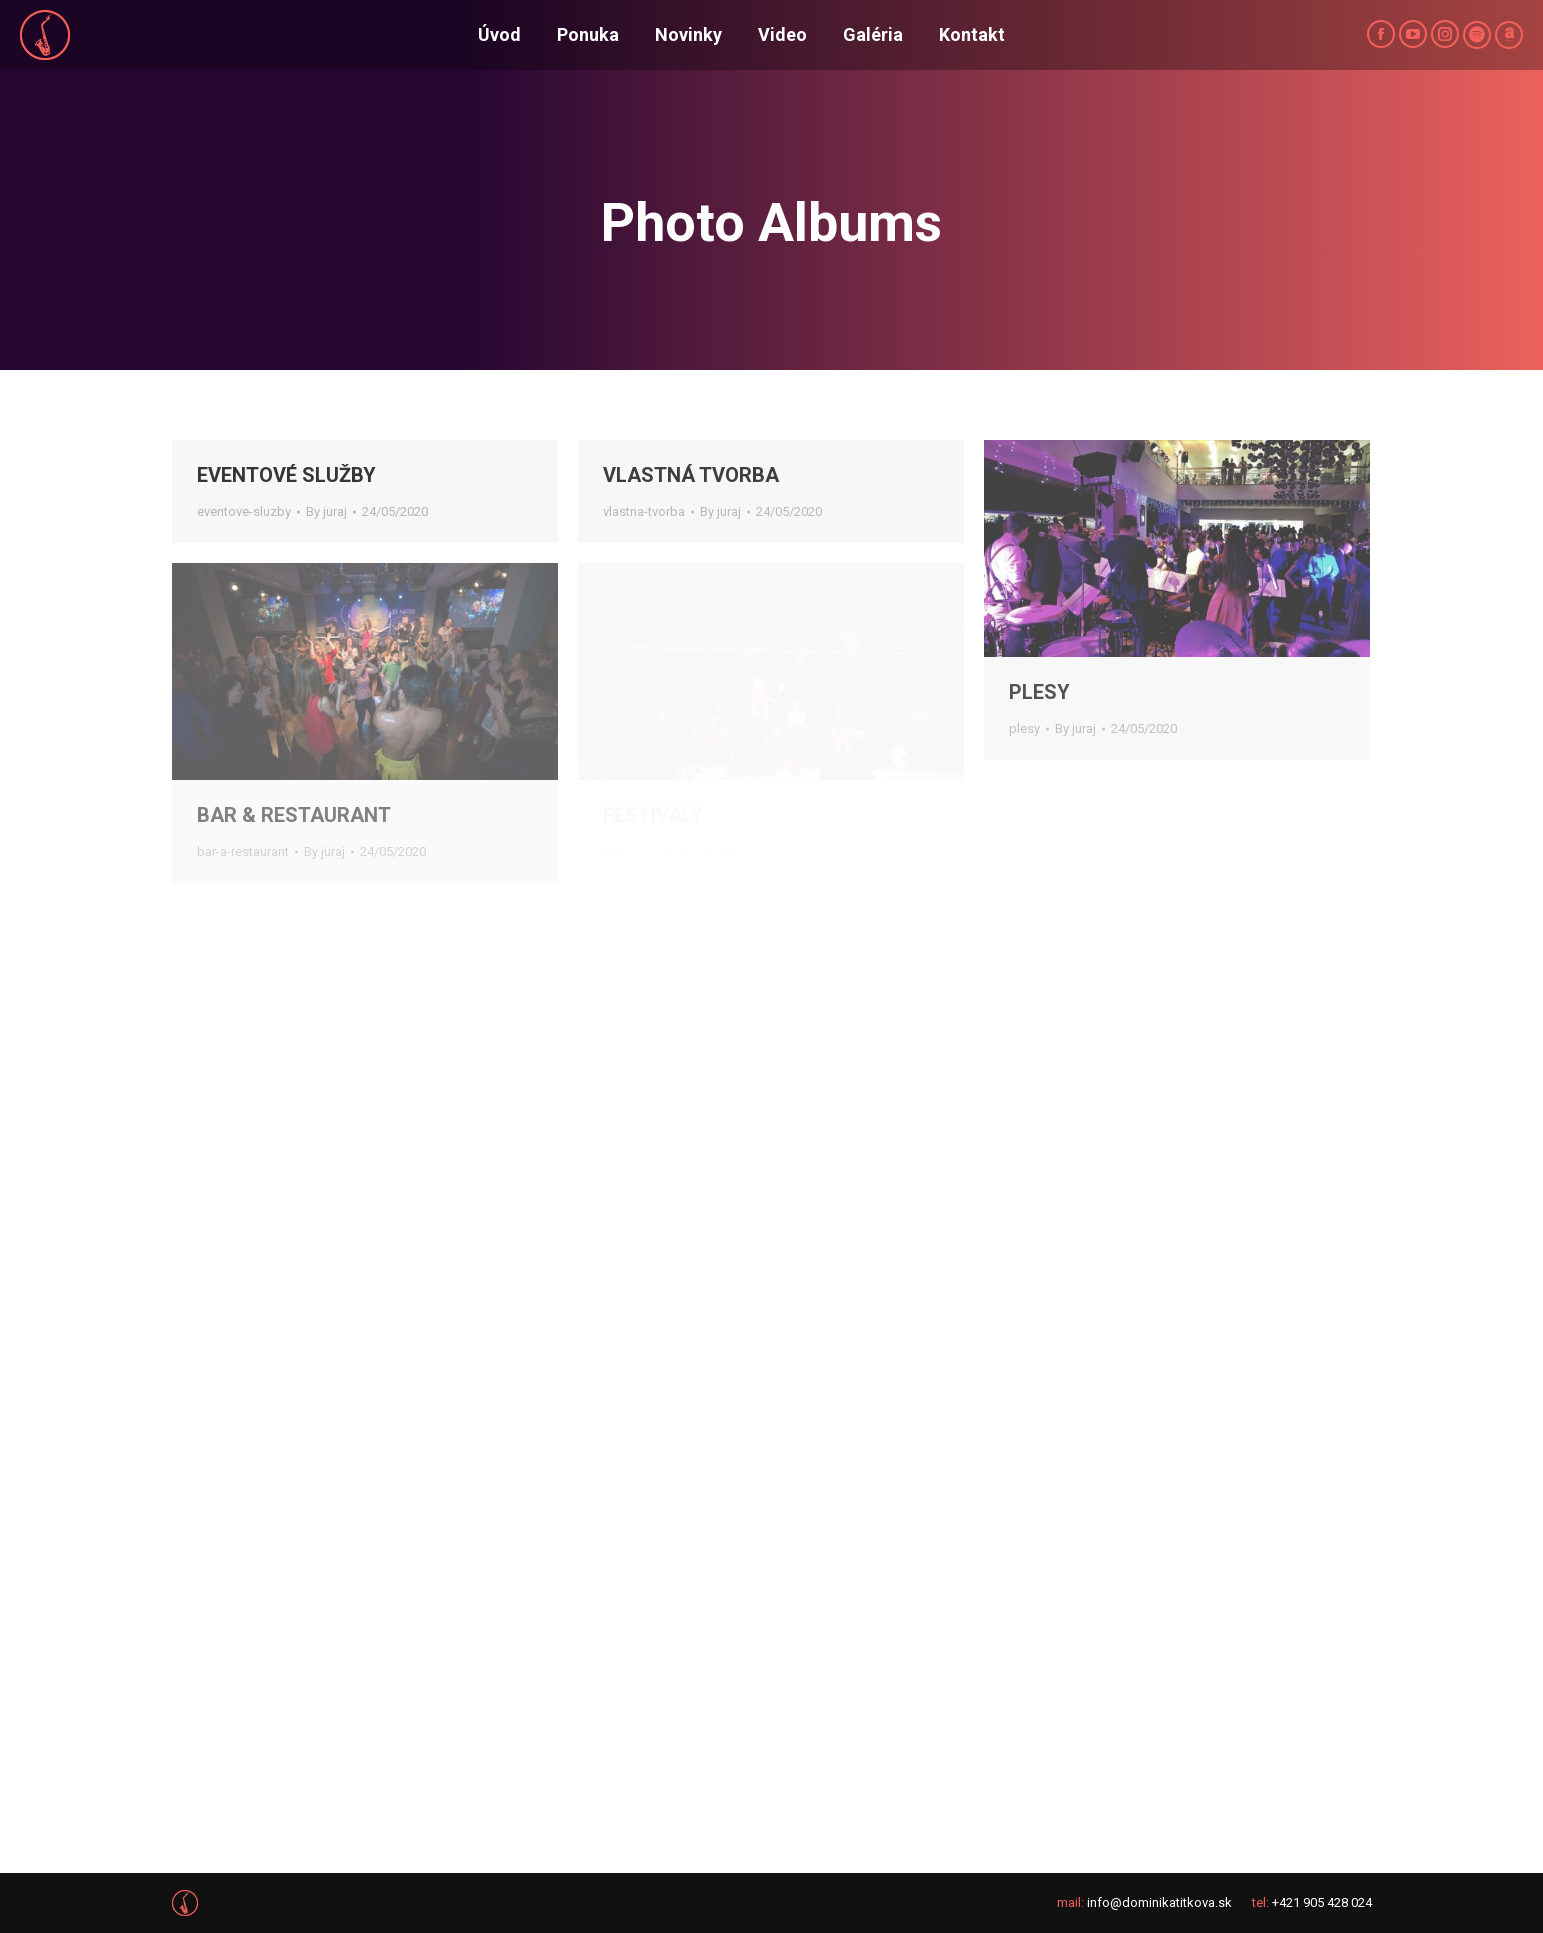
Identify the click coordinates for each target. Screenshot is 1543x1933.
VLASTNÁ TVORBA (691, 475)
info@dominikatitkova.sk (1159, 1902)
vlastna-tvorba (644, 511)
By (326, 511)
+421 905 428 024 (1322, 1902)
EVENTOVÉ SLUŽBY (286, 475)
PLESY (1039, 692)
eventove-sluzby (244, 511)
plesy (1024, 728)
